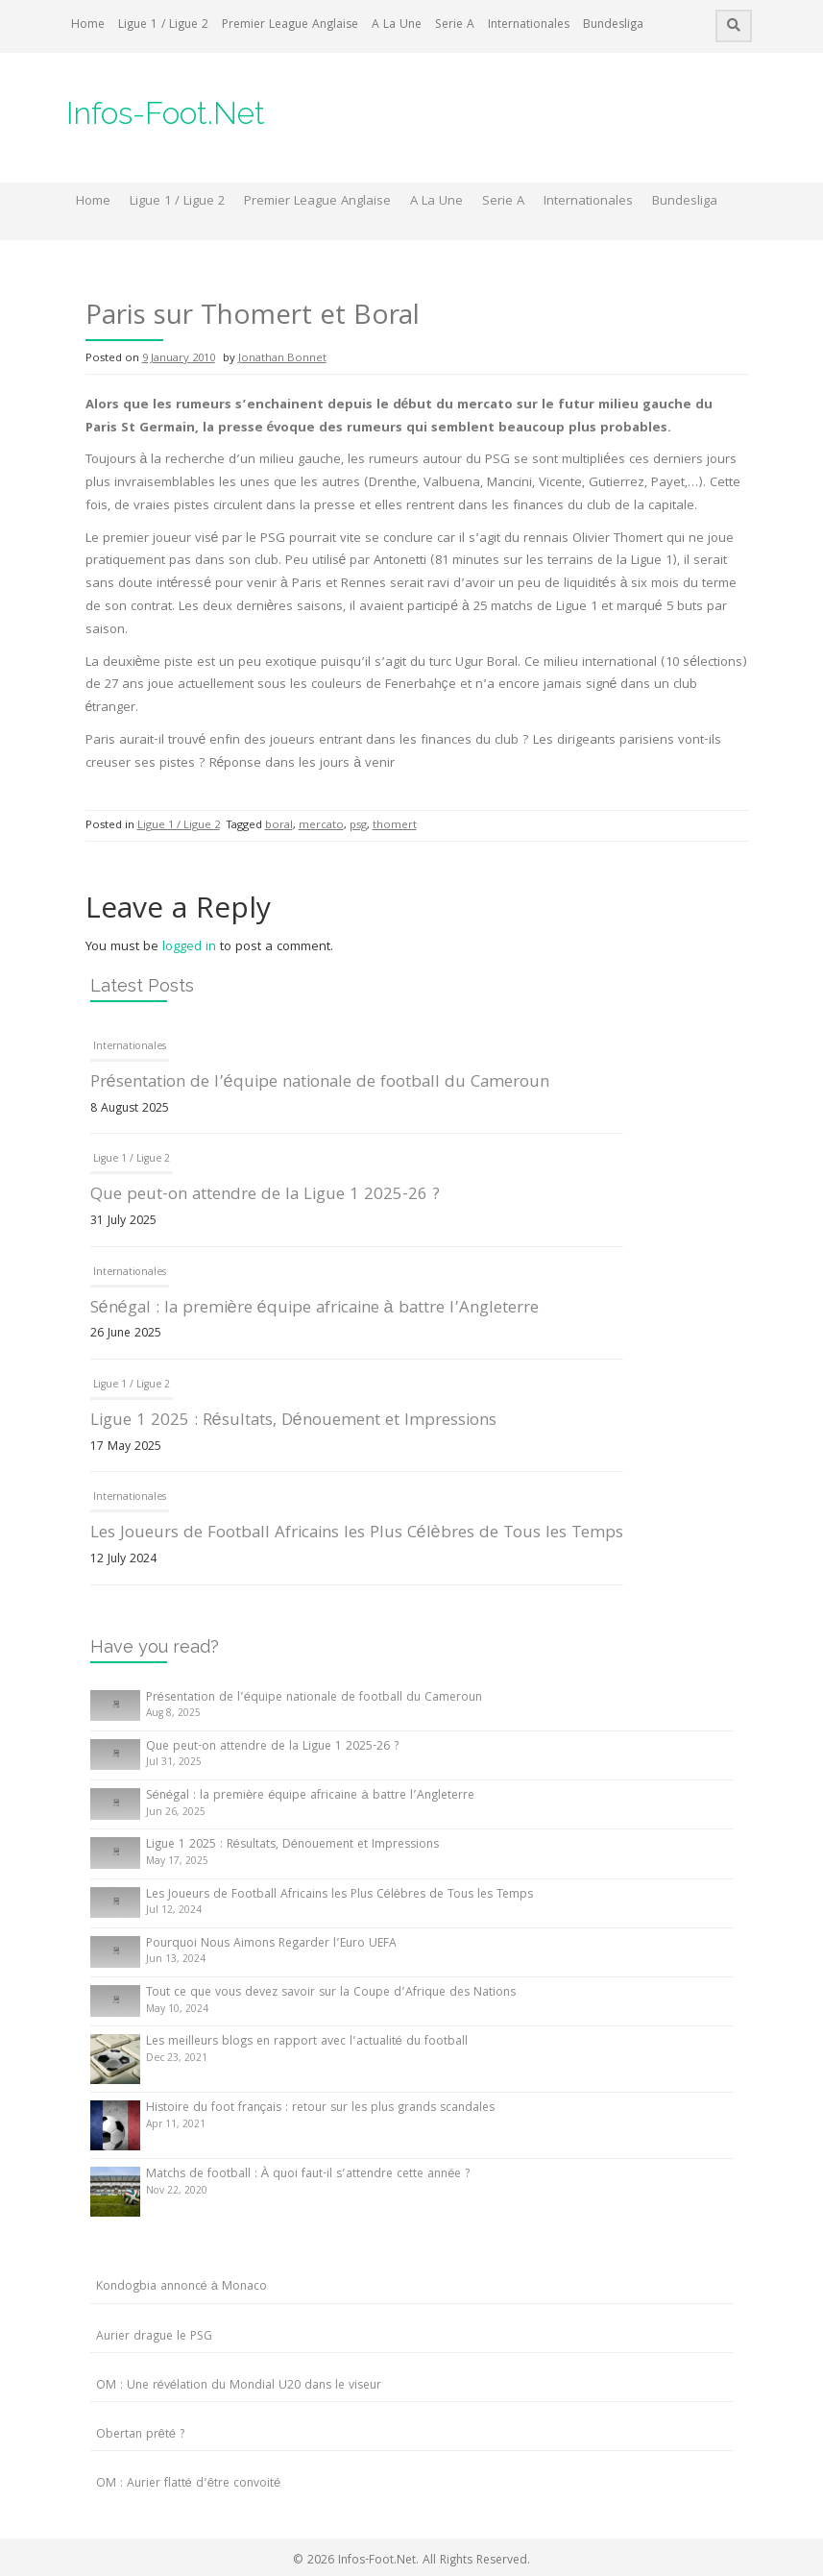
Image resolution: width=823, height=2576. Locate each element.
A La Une (397, 25)
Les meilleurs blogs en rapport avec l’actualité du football (307, 2042)
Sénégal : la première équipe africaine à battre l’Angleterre (314, 1309)
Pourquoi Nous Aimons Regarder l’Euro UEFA (271, 1944)
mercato (321, 826)
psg (358, 826)
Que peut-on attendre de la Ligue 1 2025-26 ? (265, 1196)
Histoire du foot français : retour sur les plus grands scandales (321, 2108)
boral (279, 826)
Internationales (528, 25)
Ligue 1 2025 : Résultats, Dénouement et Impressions (293, 1421)
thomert (395, 826)
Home (88, 25)
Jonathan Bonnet (282, 359)
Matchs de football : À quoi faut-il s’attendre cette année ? (308, 2175)
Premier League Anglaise (290, 25)
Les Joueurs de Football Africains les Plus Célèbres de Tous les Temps (356, 1534)
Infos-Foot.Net (165, 113)
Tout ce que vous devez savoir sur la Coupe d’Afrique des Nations (331, 1993)
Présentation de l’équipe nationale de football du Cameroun (319, 1083)
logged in (189, 947)
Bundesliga (613, 25)
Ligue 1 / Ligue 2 (163, 25)
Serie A (454, 25)
